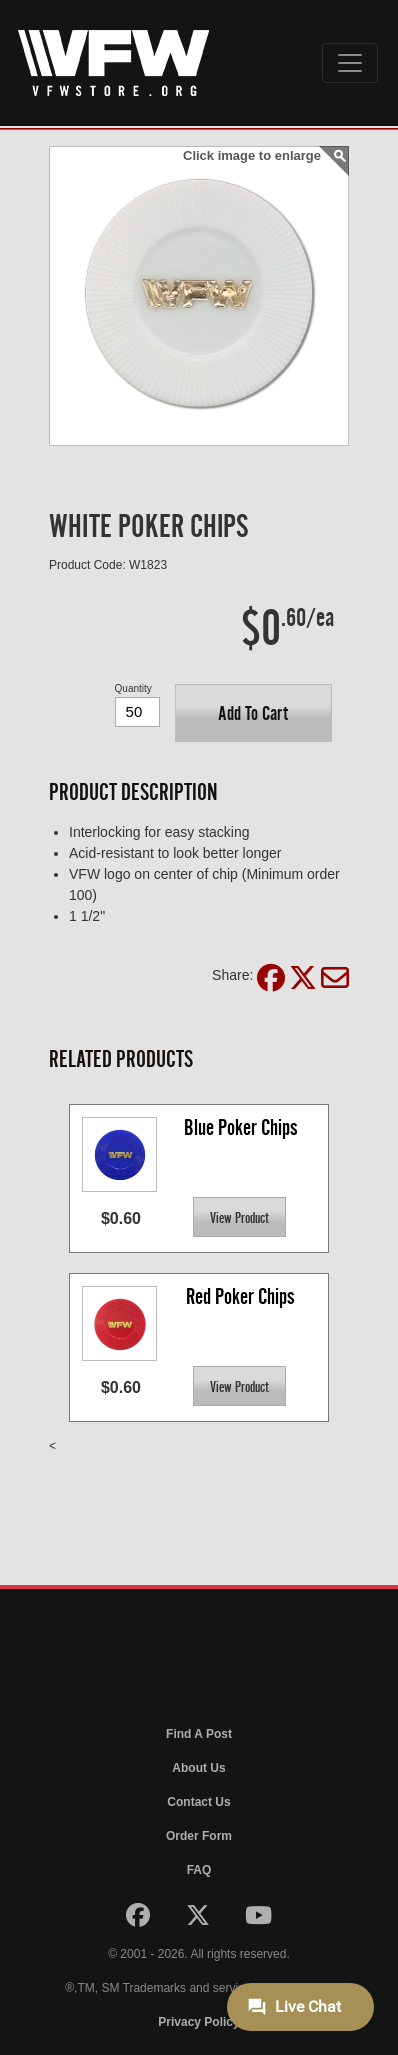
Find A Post (199, 1734)
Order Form (199, 1836)
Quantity (133, 688)
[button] (253, 713)
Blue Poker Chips (241, 1127)
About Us (198, 1768)
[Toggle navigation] (350, 63)
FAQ (199, 1870)
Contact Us (198, 1802)
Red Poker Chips (240, 1296)
